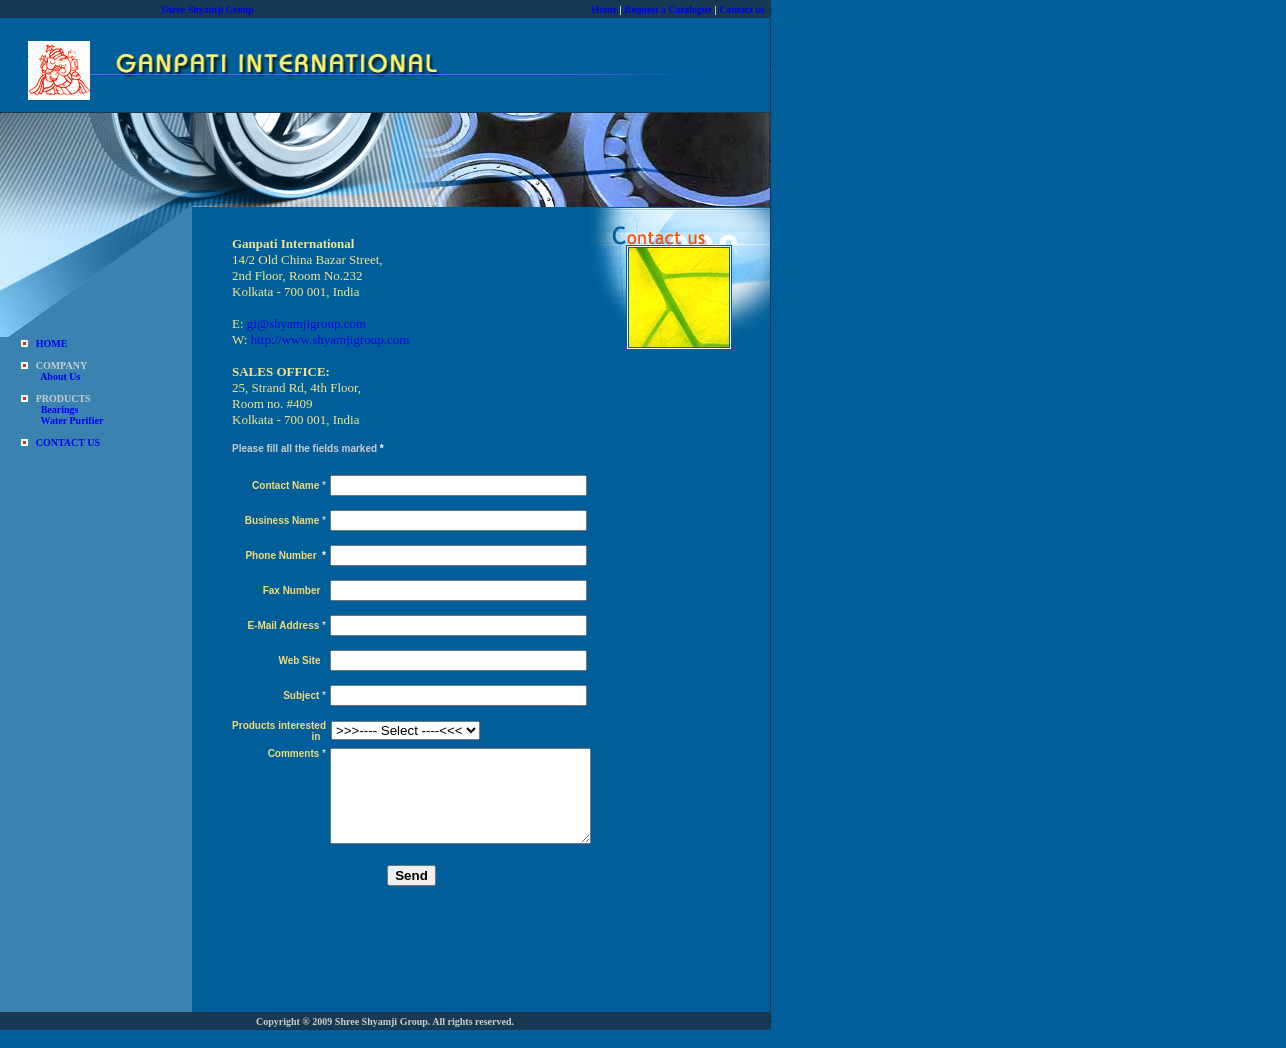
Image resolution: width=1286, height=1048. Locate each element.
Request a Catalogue (668, 9)
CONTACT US (68, 442)
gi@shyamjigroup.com (306, 323)
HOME (52, 343)
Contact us (742, 9)
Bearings (60, 409)
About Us (60, 376)
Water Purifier (72, 420)
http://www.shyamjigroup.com (330, 339)
